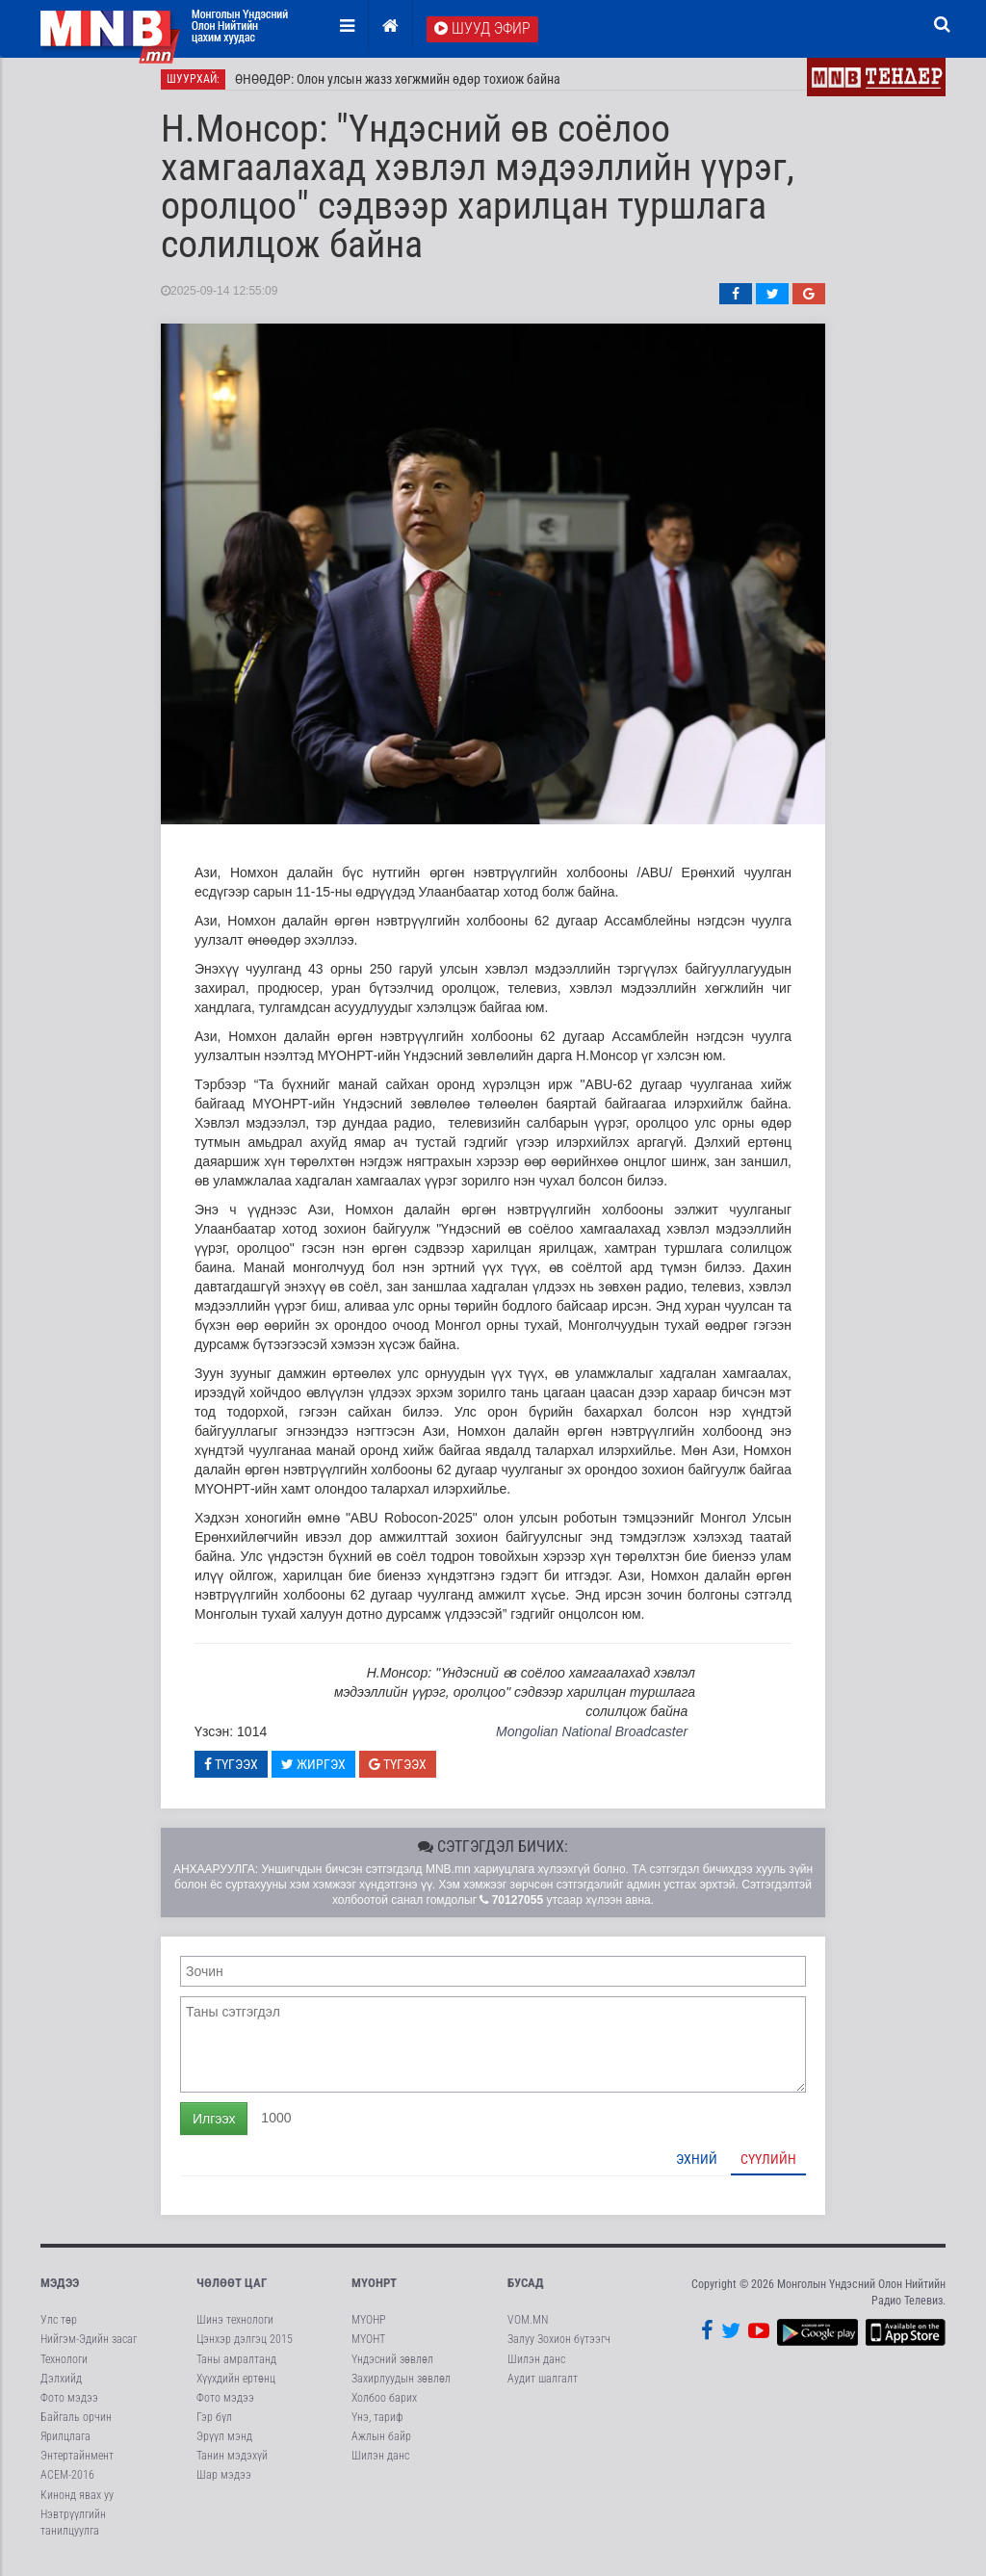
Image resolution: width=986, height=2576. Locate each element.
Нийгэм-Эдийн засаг (88, 2348)
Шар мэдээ (223, 2483)
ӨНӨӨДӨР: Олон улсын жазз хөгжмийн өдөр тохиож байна (397, 86)
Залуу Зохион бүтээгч (558, 2348)
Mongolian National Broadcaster (592, 1739)
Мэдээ (59, 2290)
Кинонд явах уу (77, 2503)
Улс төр (58, 2328)
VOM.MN (527, 2328)
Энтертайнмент (77, 2464)
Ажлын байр (381, 2444)
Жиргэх (313, 1772)
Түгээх (231, 1772)
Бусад (525, 2290)
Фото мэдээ (69, 2405)
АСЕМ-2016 (67, 2483)
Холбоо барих (384, 2405)
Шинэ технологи (234, 2328)
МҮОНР (368, 2328)
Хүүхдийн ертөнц (235, 2386)
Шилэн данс (380, 2464)
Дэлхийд (61, 2386)
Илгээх (214, 2126)
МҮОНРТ (374, 2290)
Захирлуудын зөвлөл (401, 2386)
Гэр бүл (214, 2425)
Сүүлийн (768, 2166)
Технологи (64, 2367)
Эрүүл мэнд (224, 2444)
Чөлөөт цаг (231, 2290)
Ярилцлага (65, 2444)
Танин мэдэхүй (232, 2464)
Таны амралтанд (236, 2367)
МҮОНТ (368, 2348)
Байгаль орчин (76, 2425)
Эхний (696, 2166)
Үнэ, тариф (377, 2425)
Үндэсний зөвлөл (392, 2367)
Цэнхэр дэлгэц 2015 (244, 2348)
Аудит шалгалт (542, 2386)
